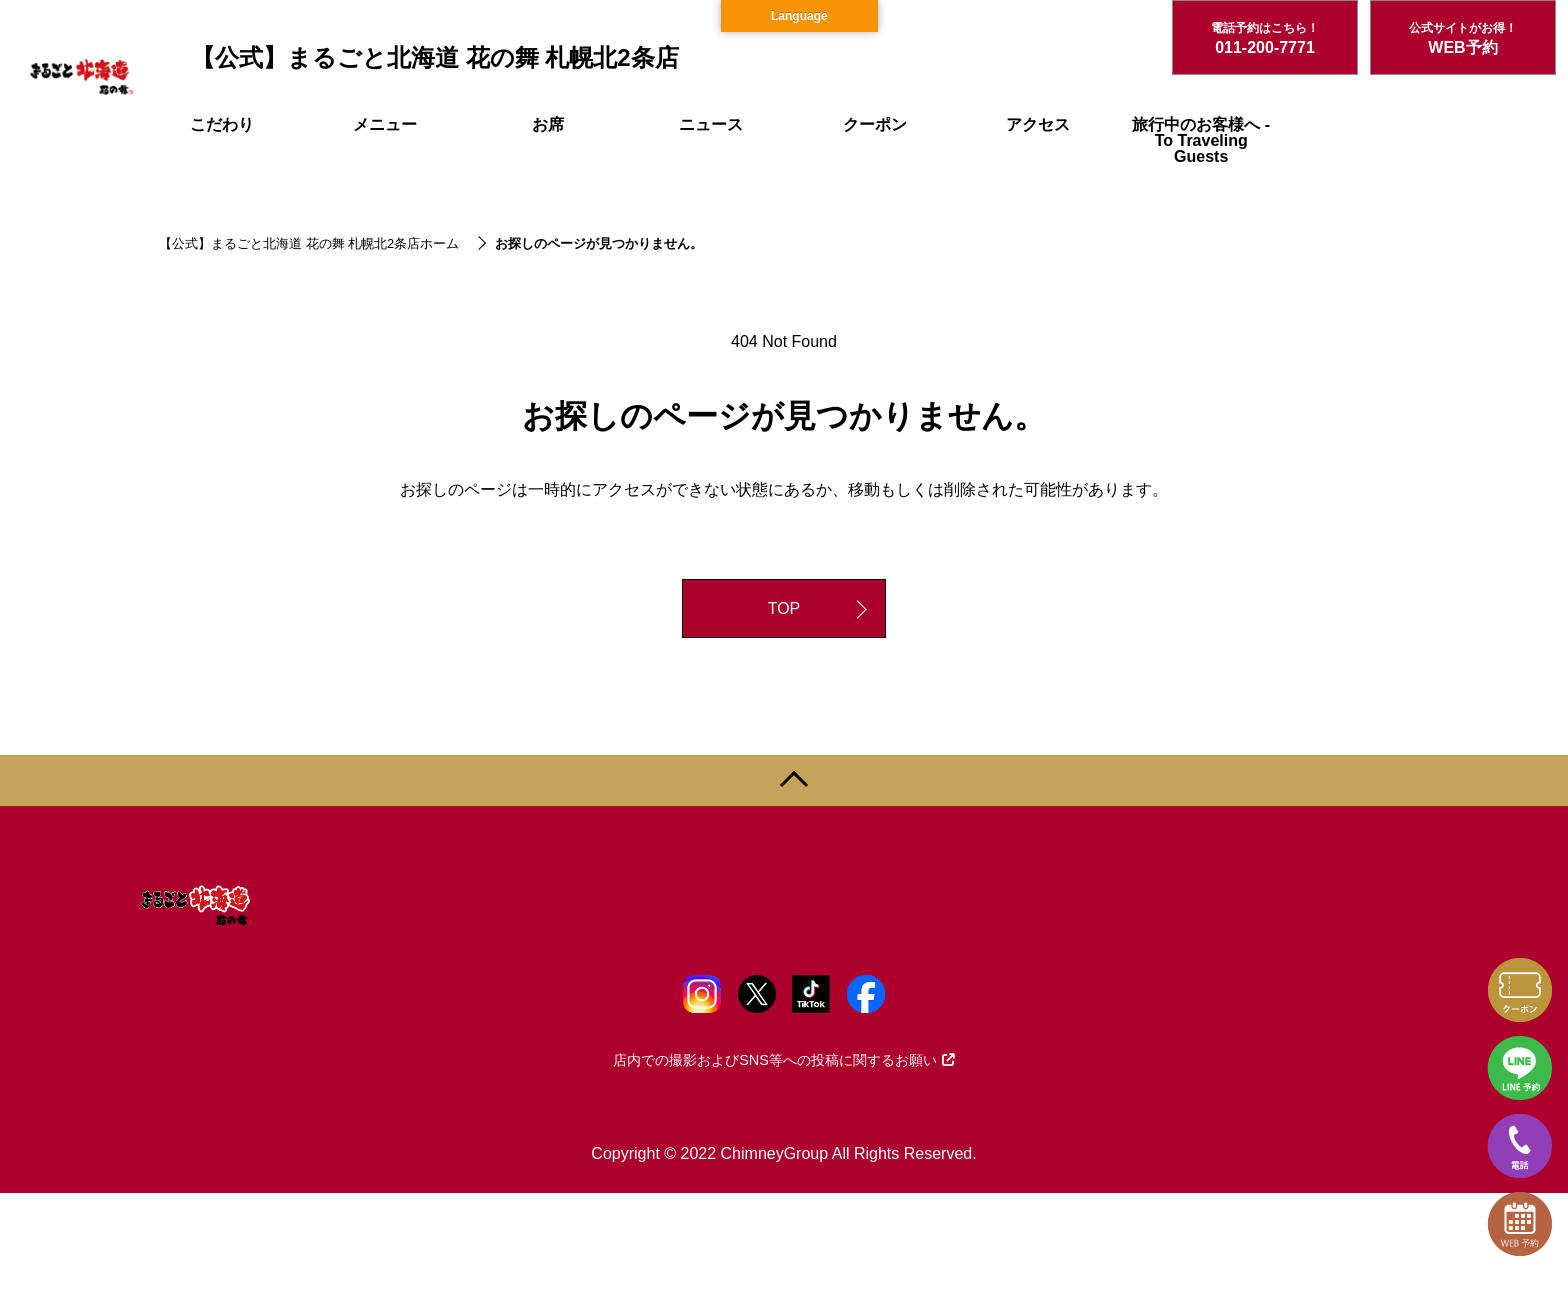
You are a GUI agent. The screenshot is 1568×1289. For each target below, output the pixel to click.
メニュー (385, 124)
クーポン (875, 124)
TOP (784, 608)
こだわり (222, 124)
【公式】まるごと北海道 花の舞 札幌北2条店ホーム (309, 243)
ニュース (711, 124)
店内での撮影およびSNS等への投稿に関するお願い (784, 1060)
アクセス (1038, 124)
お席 (548, 124)
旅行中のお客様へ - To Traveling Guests (1201, 140)
